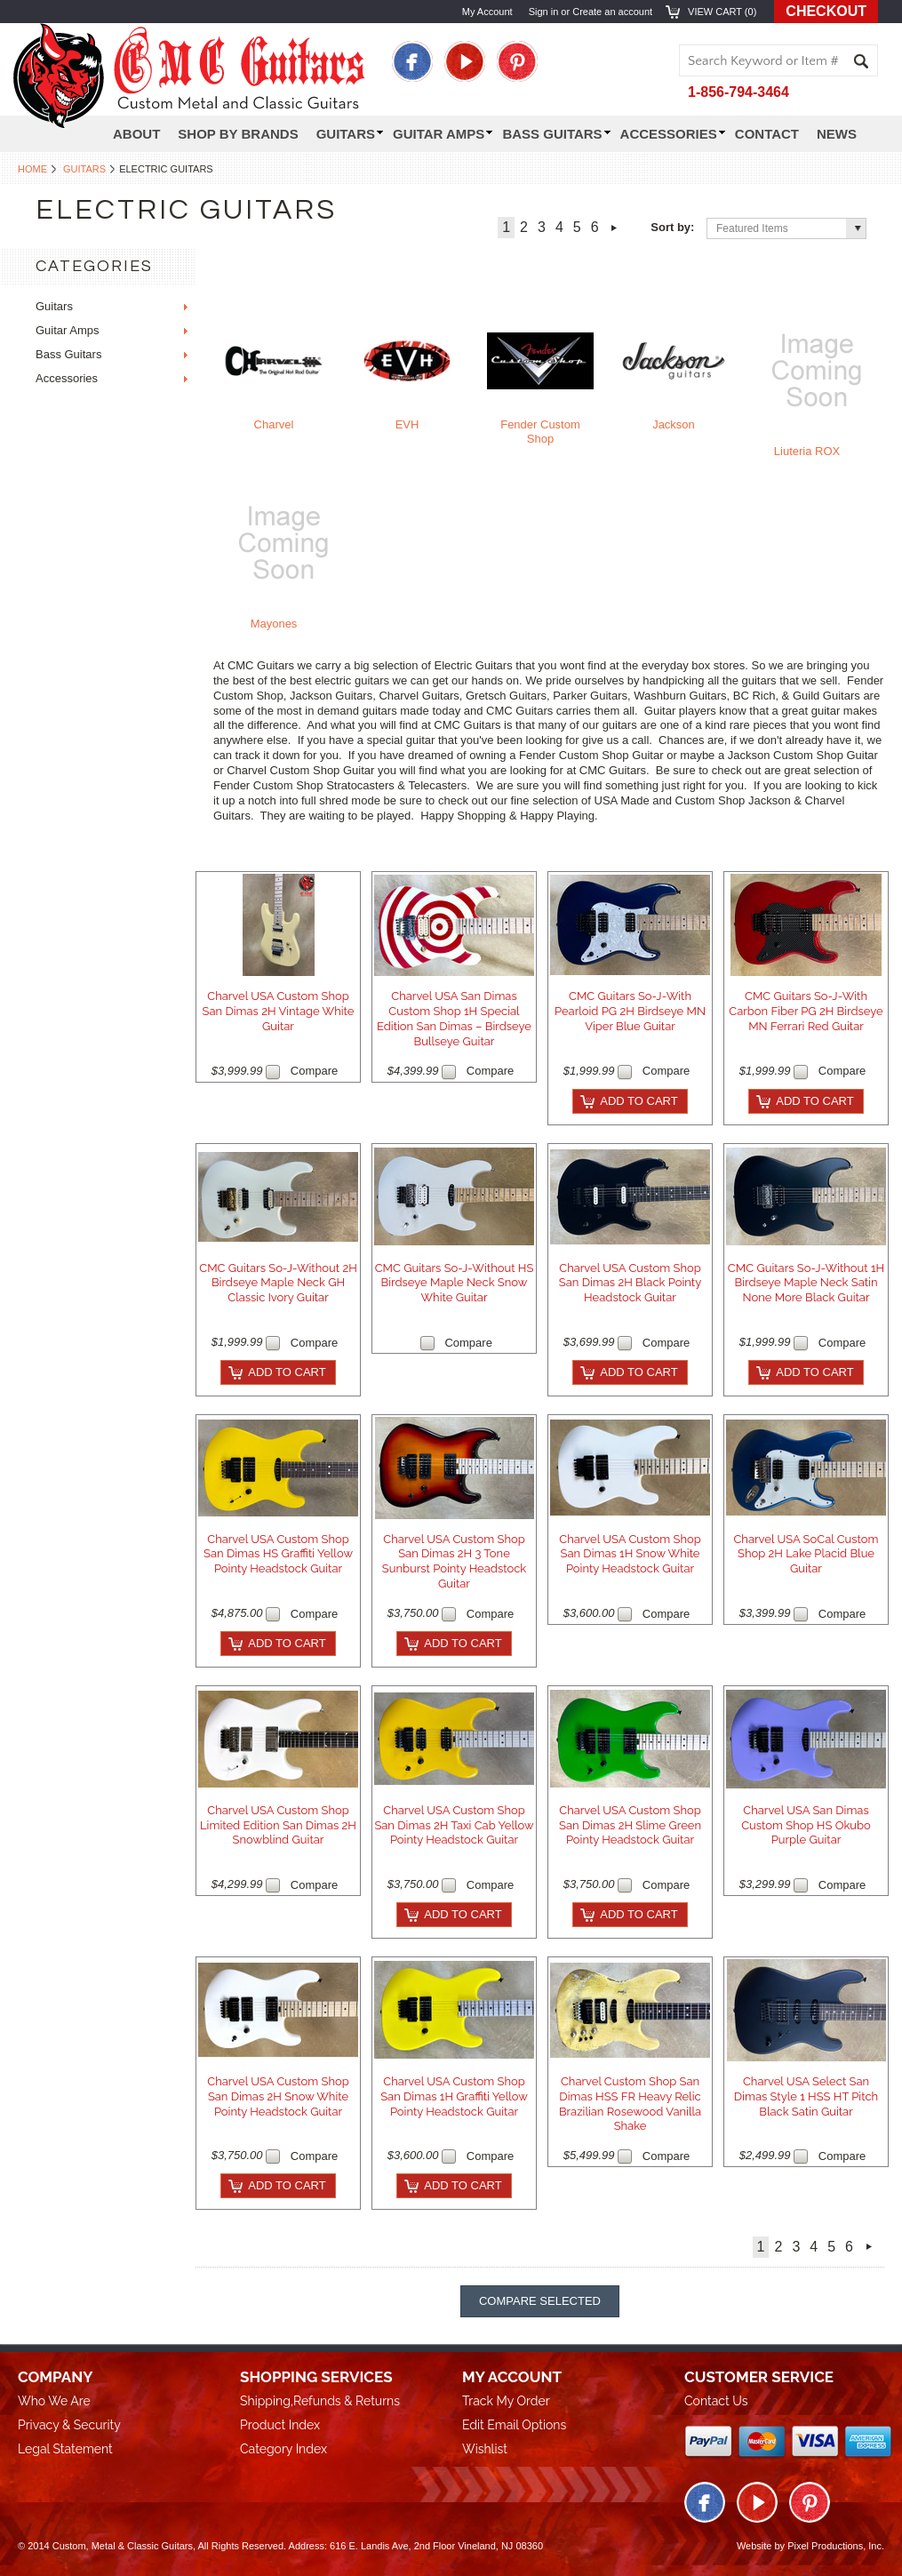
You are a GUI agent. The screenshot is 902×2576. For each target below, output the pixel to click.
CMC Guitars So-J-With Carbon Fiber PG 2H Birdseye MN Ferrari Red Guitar (805, 1011)
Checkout (826, 11)
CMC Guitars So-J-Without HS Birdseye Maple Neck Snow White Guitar (454, 1283)
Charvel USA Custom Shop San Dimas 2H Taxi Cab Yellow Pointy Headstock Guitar (453, 1825)
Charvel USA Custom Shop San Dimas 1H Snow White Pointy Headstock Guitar (630, 1554)
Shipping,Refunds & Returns (320, 2401)
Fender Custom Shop (540, 431)
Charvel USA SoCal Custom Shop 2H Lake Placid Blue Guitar (805, 1554)
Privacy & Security (69, 2425)
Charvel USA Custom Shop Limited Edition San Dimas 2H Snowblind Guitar (278, 1825)
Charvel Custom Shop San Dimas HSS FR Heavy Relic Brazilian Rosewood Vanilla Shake (630, 2104)
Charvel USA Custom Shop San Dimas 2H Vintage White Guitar (279, 1011)
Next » (614, 227)
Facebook (412, 61)
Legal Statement (65, 2449)
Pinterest (517, 61)
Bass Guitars (556, 133)
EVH (407, 424)
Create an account (612, 11)
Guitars (84, 169)
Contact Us (715, 2401)
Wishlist (484, 2449)
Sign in (544, 11)
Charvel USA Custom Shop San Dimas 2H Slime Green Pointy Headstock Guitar (630, 1825)
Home (32, 169)
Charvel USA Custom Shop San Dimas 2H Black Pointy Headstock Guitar (630, 1283)
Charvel (274, 424)
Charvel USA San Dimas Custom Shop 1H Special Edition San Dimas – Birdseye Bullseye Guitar (454, 1018)
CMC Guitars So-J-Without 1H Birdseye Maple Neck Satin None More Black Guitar (806, 1283)
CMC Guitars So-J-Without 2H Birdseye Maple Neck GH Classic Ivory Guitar (278, 1283)
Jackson (673, 424)
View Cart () (722, 11)
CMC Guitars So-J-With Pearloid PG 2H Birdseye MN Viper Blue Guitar (630, 1011)
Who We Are (54, 2401)
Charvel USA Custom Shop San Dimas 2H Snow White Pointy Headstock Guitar (278, 2096)
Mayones (274, 623)
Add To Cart (638, 1101)
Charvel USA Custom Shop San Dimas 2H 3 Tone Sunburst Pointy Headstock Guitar (454, 1561)
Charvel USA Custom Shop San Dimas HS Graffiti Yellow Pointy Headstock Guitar (278, 1554)
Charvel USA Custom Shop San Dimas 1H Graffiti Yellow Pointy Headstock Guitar (454, 2096)
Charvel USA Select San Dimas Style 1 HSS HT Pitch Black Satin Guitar (806, 2096)
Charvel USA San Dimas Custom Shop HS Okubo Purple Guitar (806, 1825)
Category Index (283, 2449)
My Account (487, 11)
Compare (314, 1070)
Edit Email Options (514, 2425)
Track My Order (506, 2401)
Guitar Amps (442, 133)
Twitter (464, 61)
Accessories (672, 133)
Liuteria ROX (807, 451)
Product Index (280, 2425)
